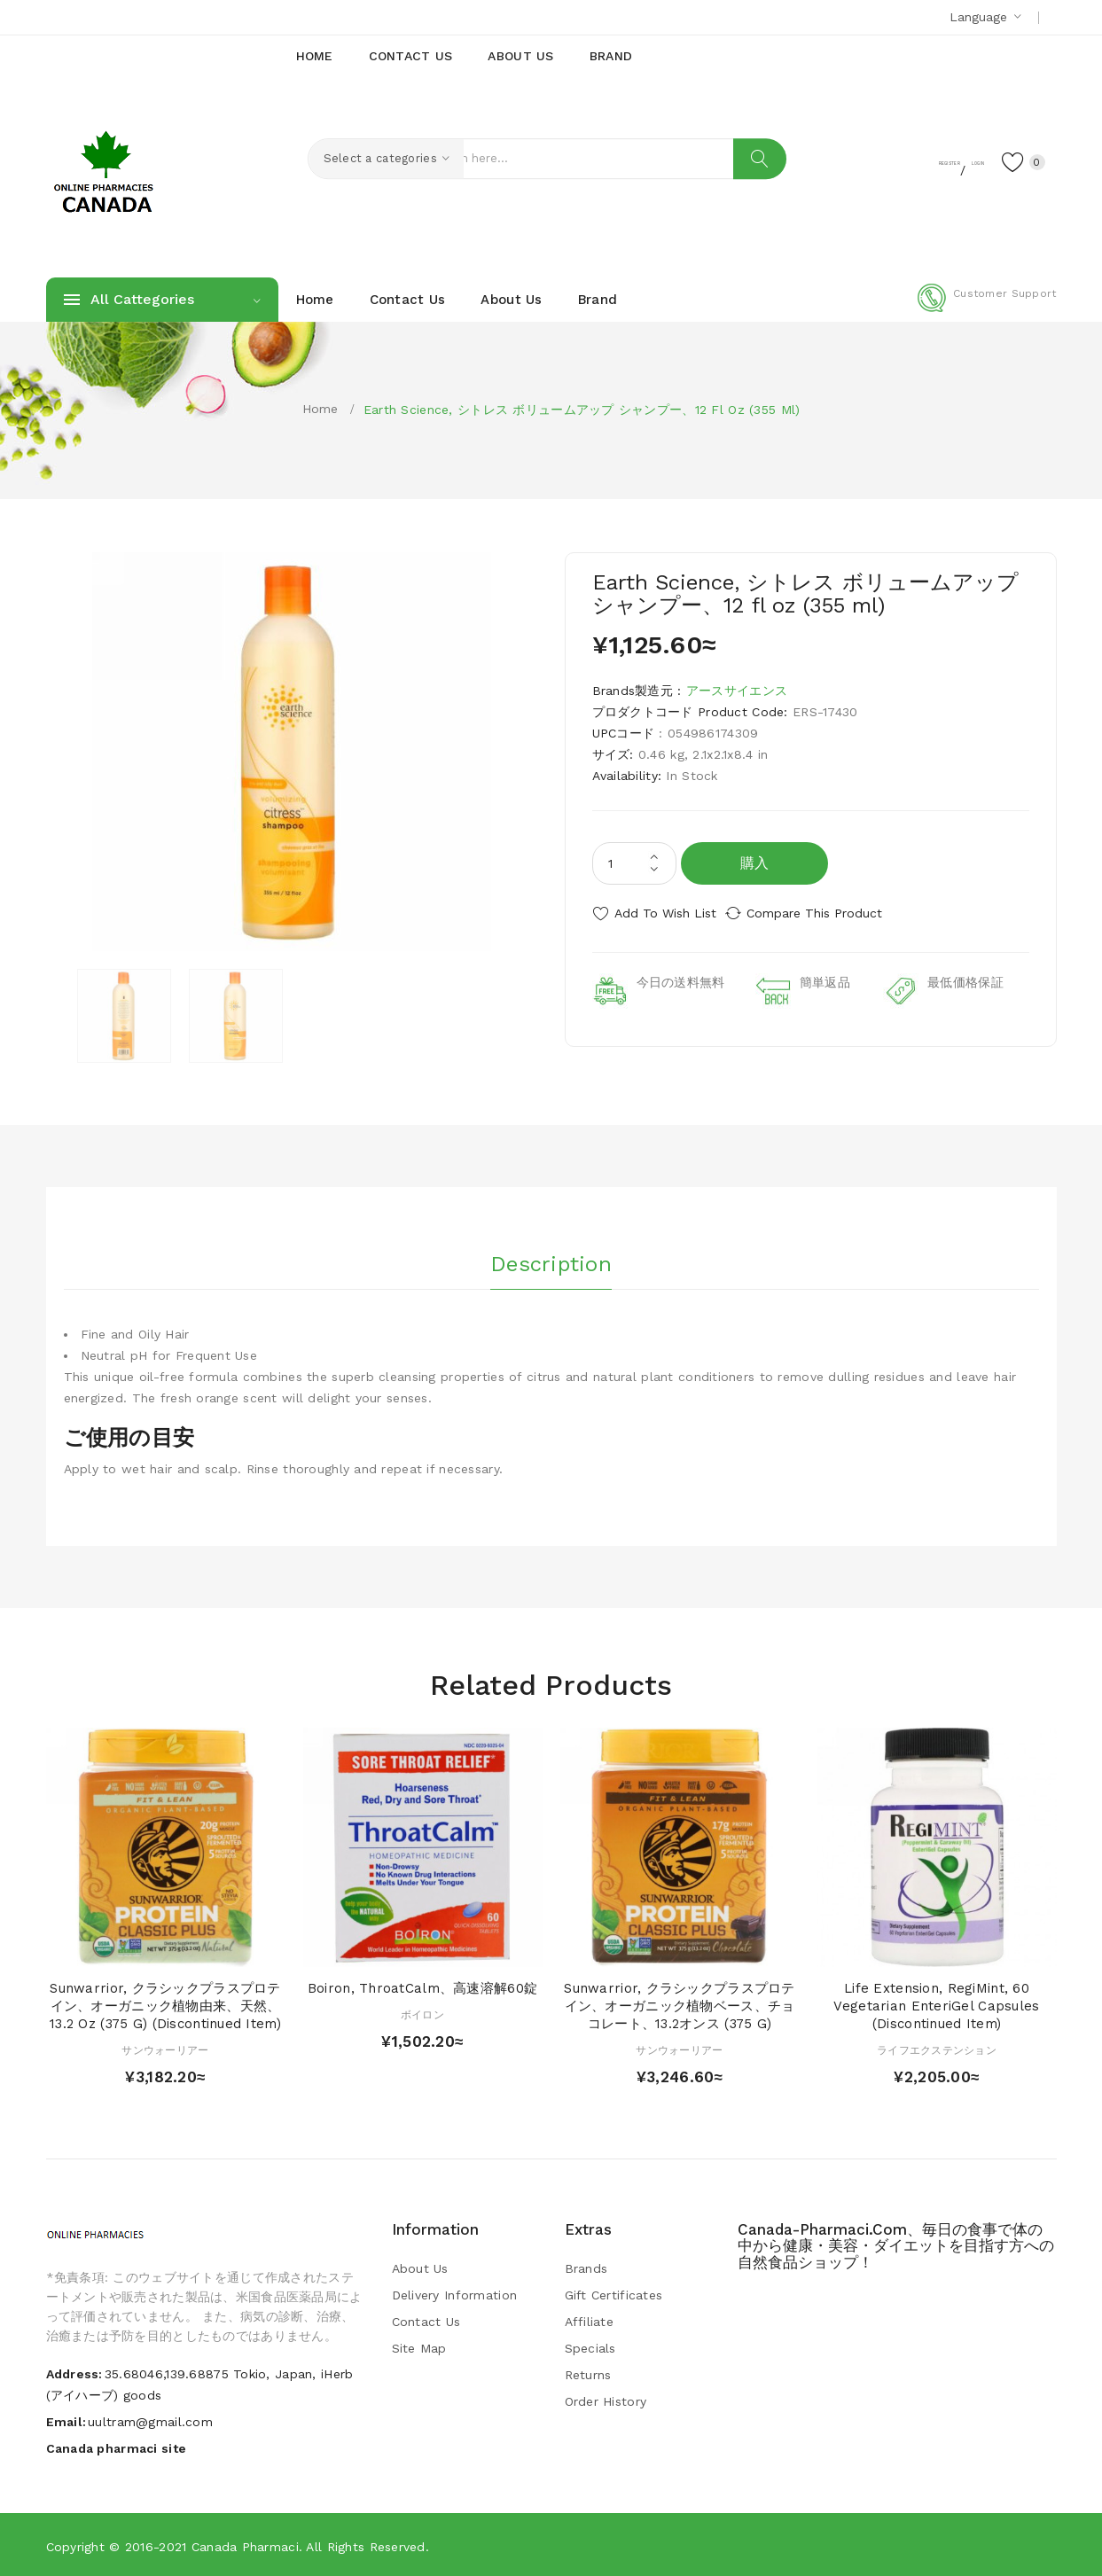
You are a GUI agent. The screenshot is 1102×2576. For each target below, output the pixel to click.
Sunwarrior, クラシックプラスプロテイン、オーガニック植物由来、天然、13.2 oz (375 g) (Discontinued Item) (165, 2005)
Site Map (419, 2347)
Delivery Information (455, 2294)
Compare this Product (831, 913)
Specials (590, 2347)
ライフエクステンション (936, 2048)
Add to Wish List (665, 913)
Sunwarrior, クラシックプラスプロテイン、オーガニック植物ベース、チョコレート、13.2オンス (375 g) (679, 2005)
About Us (420, 2267)
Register (879, 160)
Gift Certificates (614, 2294)
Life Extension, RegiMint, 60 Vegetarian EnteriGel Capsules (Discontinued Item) (936, 2005)
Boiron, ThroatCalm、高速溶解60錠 (422, 1987)
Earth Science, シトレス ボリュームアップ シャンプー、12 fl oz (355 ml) (582, 409)
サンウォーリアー (164, 2048)
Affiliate (589, 2321)
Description (551, 1257)
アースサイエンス (736, 690)
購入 (755, 863)
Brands (586, 2267)
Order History (606, 2400)
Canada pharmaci (245, 2545)
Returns (588, 2374)
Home (320, 409)
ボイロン (422, 2014)
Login (946, 160)
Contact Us (426, 2321)
